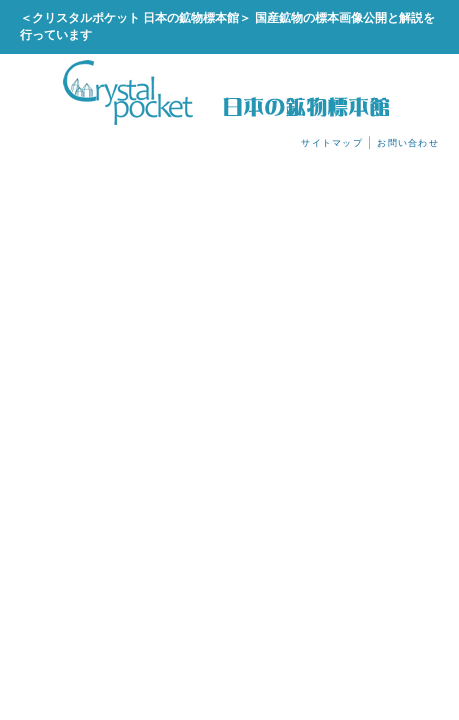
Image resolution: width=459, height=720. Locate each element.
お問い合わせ (408, 143)
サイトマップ (332, 143)
